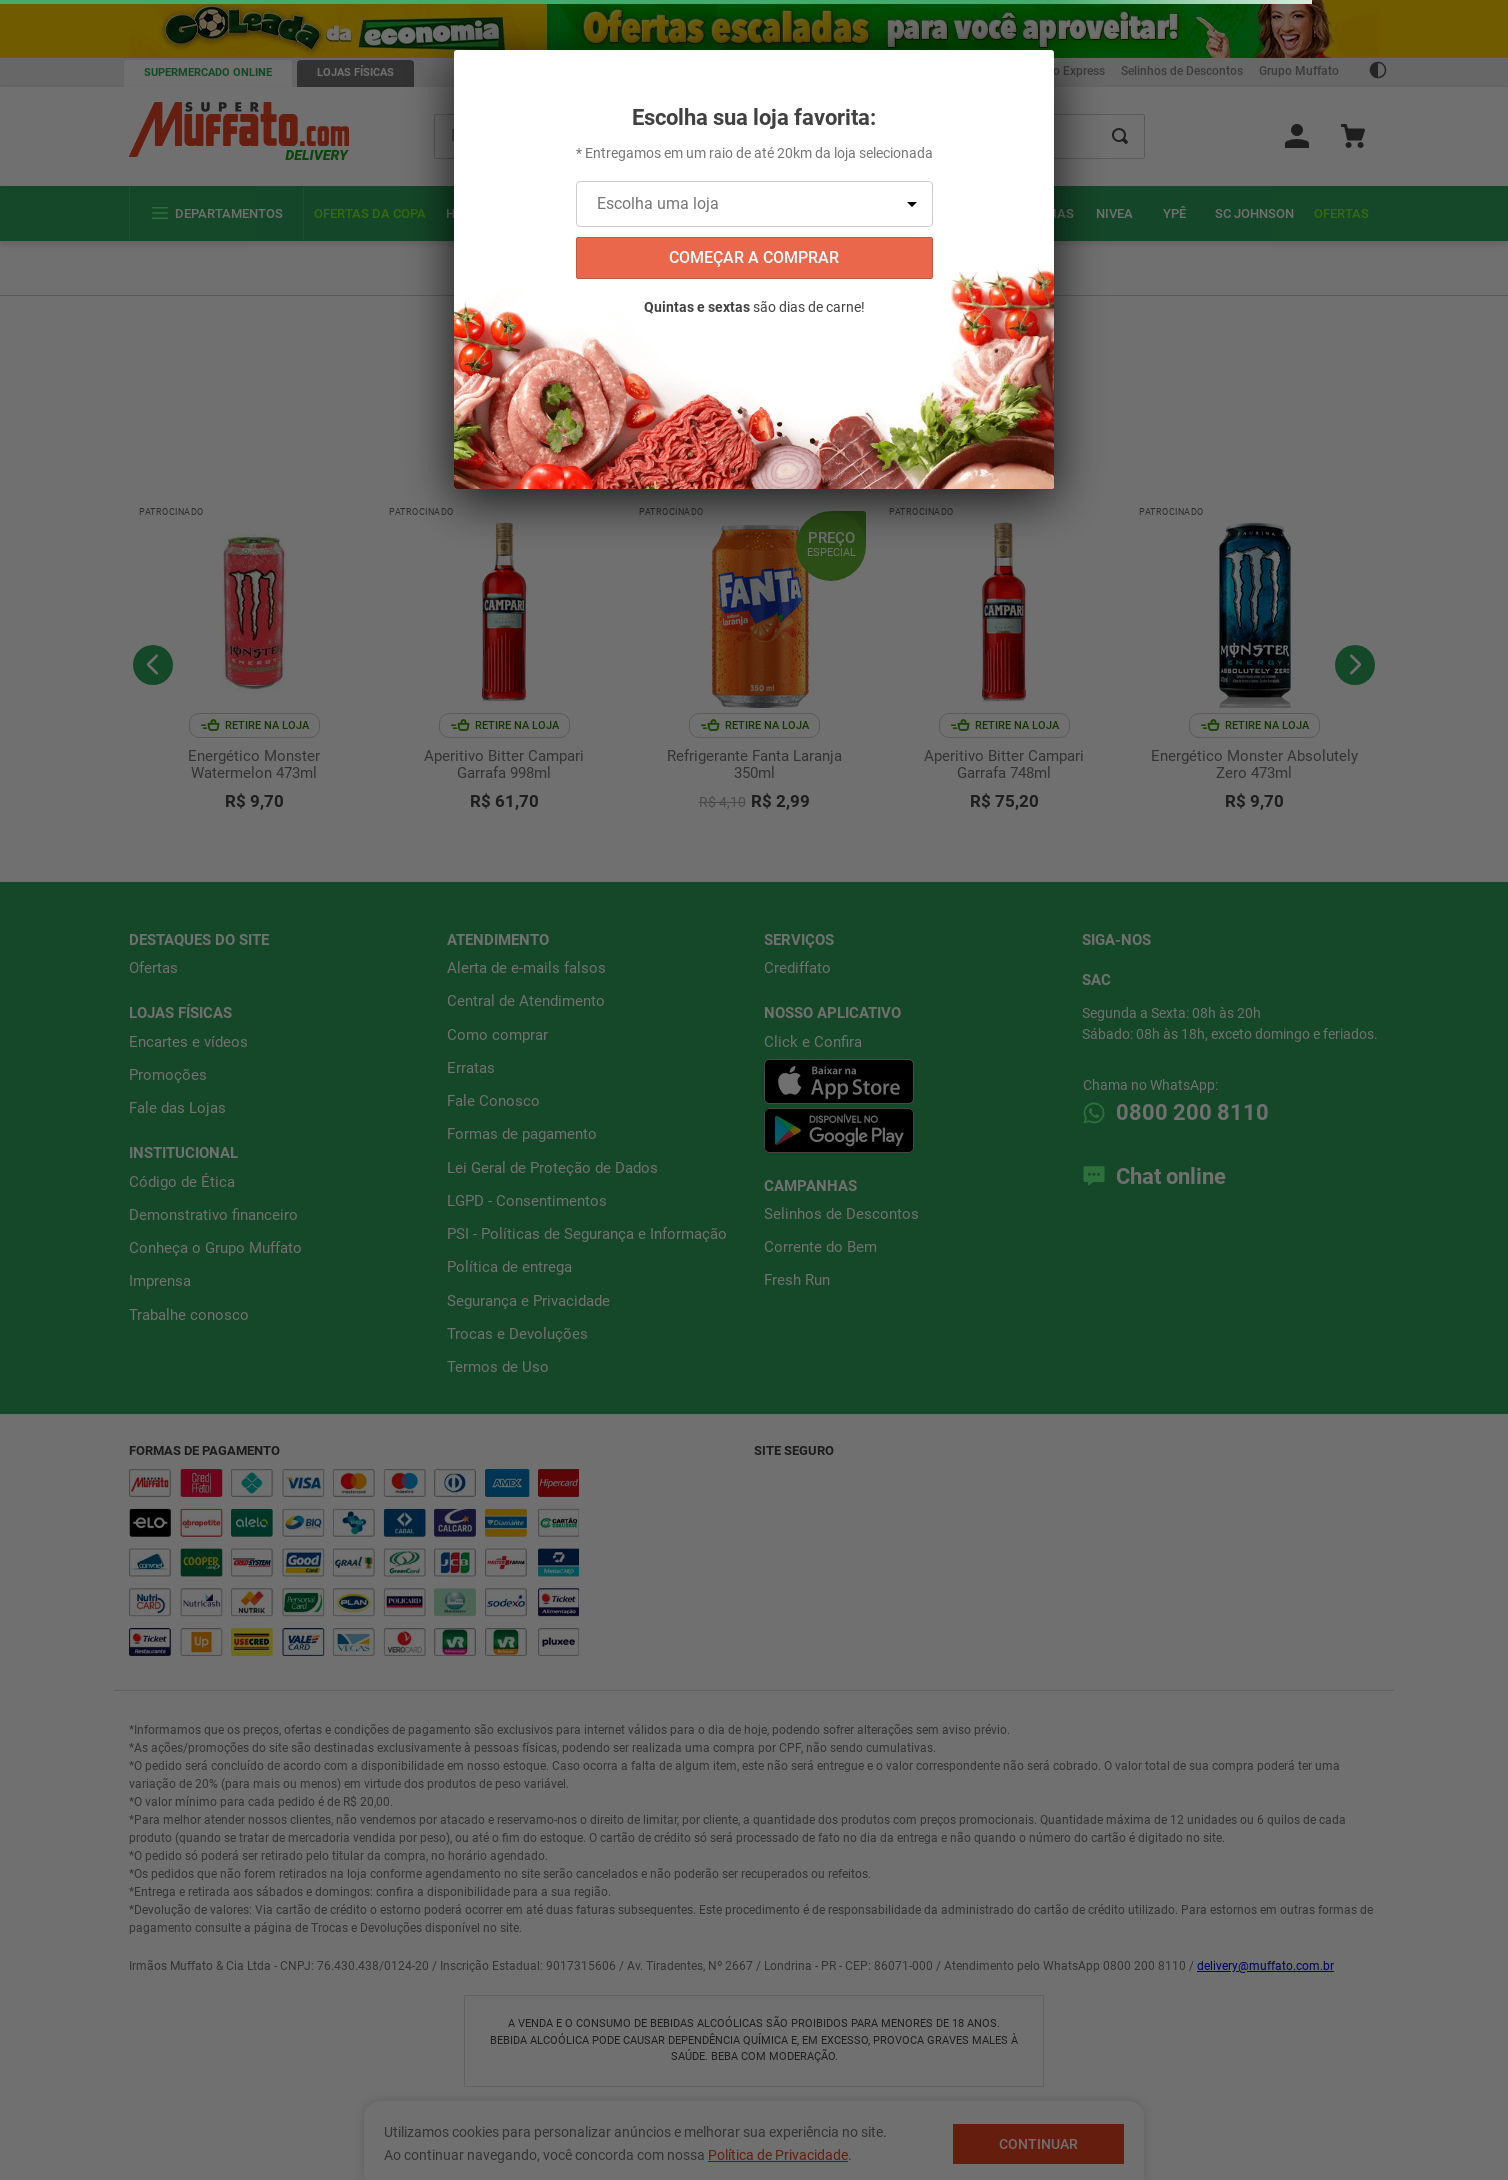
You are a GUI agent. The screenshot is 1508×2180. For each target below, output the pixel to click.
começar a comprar (754, 257)
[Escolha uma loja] (754, 204)
